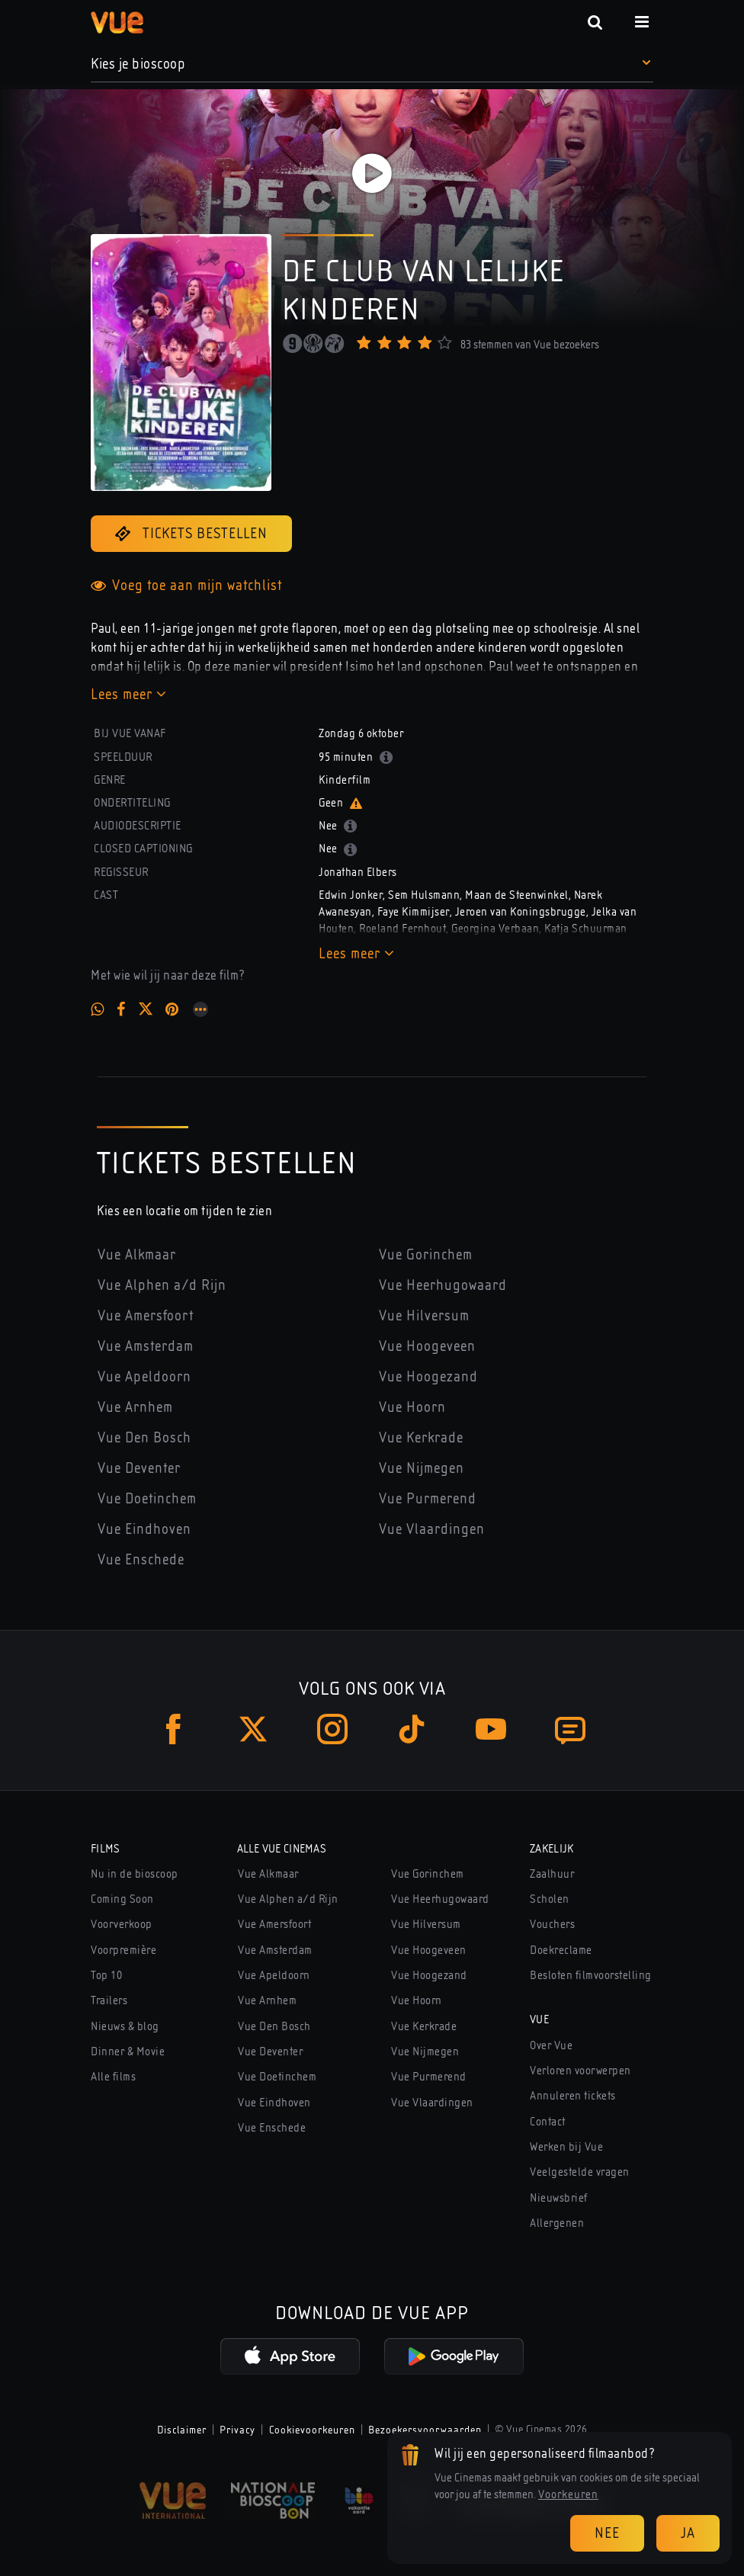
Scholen (549, 1899)
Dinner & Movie (128, 2051)
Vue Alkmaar (137, 1254)
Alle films (113, 2077)
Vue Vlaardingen (432, 1529)
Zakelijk (552, 1849)
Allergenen (557, 2223)
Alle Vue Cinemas (281, 1849)
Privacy (237, 2429)
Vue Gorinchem (426, 1254)
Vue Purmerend (427, 1498)
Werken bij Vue (566, 2147)
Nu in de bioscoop (134, 1874)
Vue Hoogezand (428, 1376)
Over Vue (551, 2045)
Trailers (109, 2000)
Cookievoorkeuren (312, 2429)
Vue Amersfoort (146, 1315)
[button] (372, 64)
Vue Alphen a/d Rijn (162, 1285)
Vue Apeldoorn (144, 1376)
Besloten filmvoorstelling (591, 1975)
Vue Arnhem (135, 1407)
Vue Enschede (141, 1559)
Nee (607, 2533)
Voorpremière (123, 1950)
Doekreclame (561, 1950)
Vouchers (552, 1924)
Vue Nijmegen (421, 1468)
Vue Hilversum (424, 1315)
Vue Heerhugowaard (443, 1285)
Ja (688, 2533)
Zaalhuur (552, 1874)
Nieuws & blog (125, 2026)
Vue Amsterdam (146, 1346)
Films (105, 1849)
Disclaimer (182, 2429)
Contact (548, 2121)
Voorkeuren (568, 2494)
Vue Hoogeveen (427, 1346)
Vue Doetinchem (147, 1498)
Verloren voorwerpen (580, 2070)
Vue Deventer (139, 1468)
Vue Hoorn (412, 1407)
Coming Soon (122, 1899)
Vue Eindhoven (144, 1529)
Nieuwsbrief (559, 2198)
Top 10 (106, 1975)
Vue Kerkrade (421, 1437)
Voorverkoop (121, 1924)
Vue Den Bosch (144, 1437)
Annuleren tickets (573, 2096)
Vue (539, 2019)
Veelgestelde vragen (580, 2172)
